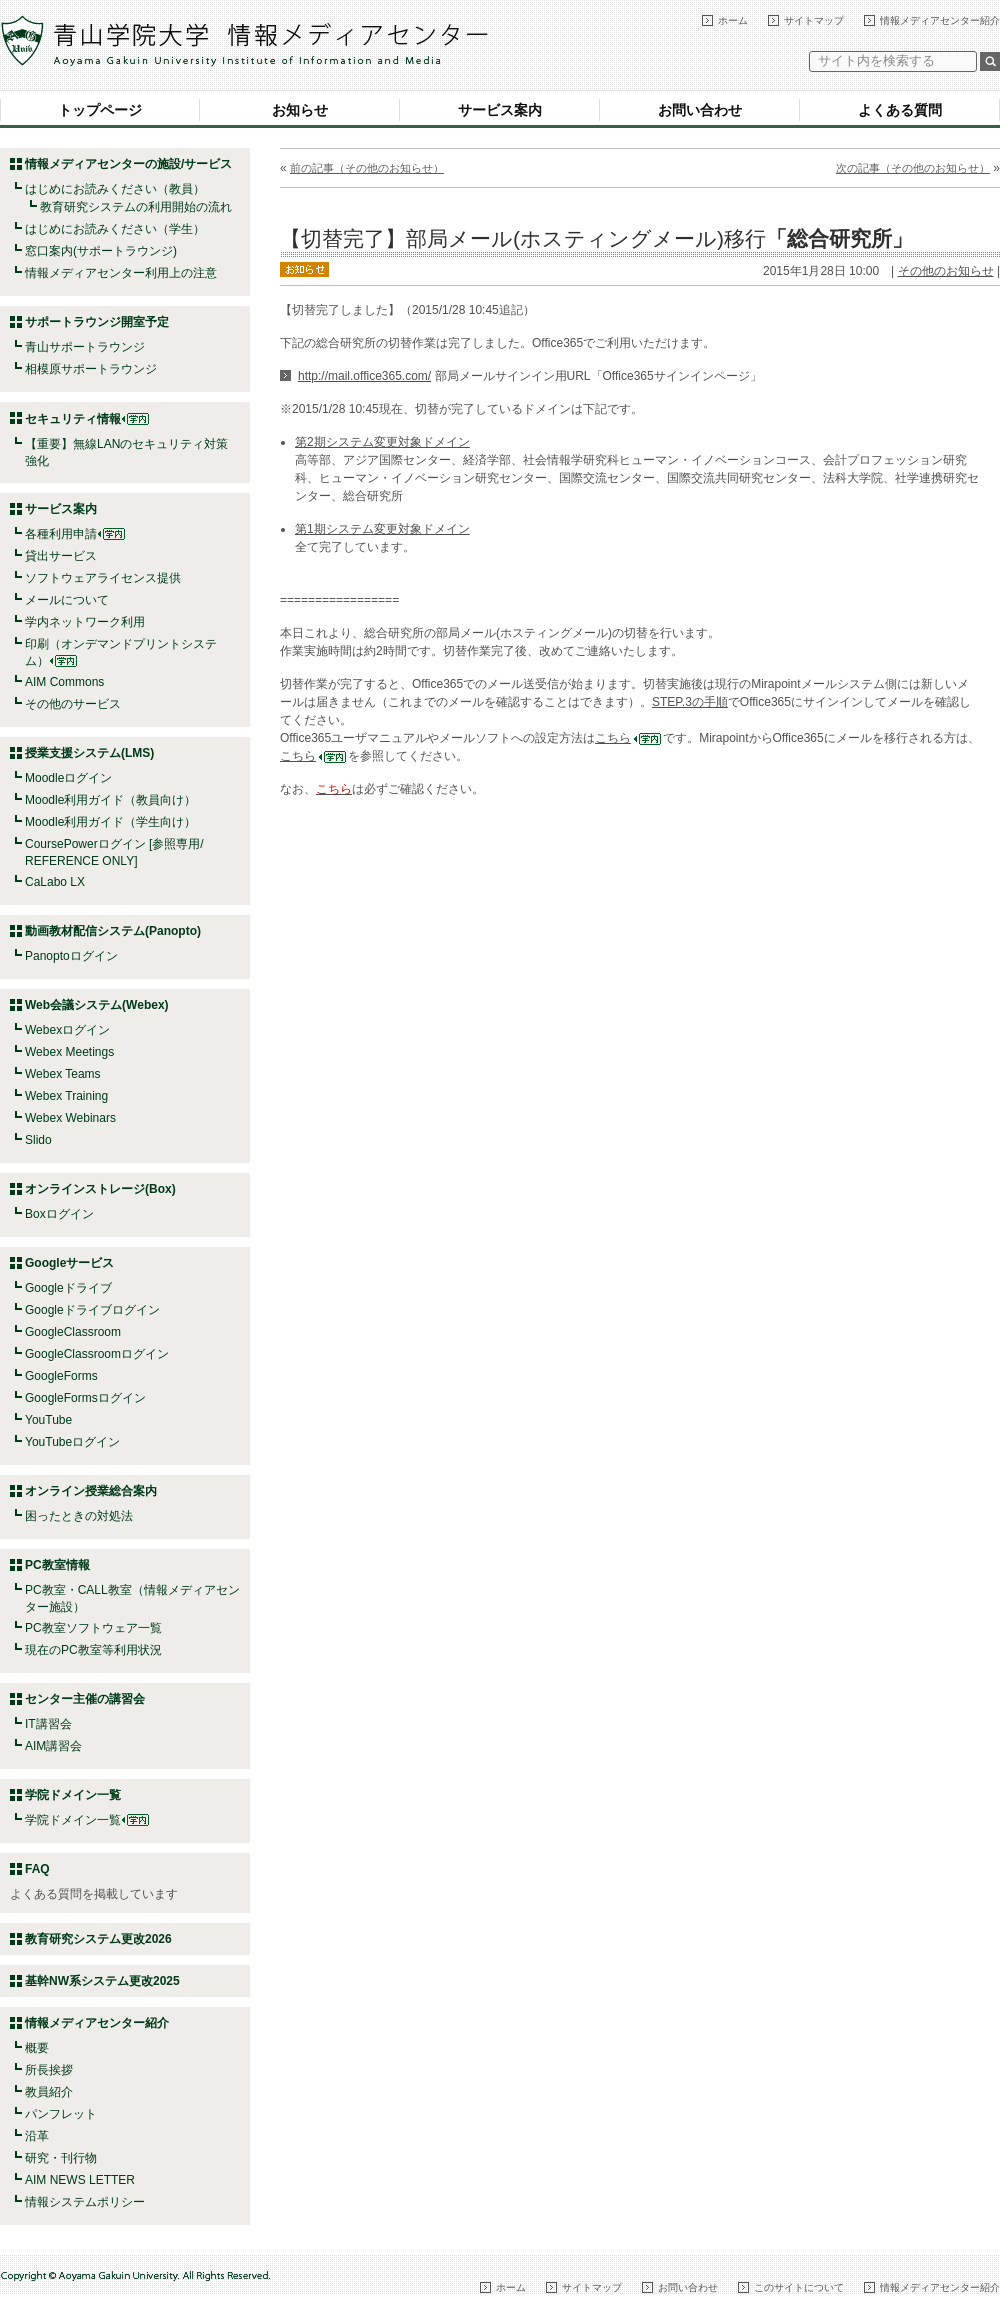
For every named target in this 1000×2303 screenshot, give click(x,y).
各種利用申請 (61, 534)
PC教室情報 (57, 1565)
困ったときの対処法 (79, 1516)
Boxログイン (59, 1214)
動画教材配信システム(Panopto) (113, 931)
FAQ (37, 1869)
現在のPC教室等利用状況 (93, 1650)
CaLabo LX (55, 882)
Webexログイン (67, 1030)
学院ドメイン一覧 (87, 1820)
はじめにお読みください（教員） (115, 189)
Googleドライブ (68, 1288)
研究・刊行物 (61, 2158)
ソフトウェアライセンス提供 (103, 578)
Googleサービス (69, 1263)
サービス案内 (500, 110)
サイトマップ (814, 20)
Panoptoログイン (71, 956)
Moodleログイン (68, 778)
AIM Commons (64, 682)
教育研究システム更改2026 (98, 1939)
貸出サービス (61, 556)
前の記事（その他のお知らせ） (367, 168)
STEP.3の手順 (690, 702)
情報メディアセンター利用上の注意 (121, 273)
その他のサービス (73, 704)
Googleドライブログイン (92, 1310)
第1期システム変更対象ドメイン (382, 529)
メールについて (67, 600)
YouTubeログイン (72, 1442)
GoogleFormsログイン (85, 1398)
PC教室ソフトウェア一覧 (93, 1628)
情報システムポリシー (85, 2202)
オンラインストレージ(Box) (100, 1189)
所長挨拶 (49, 2070)
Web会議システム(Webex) (97, 1005)
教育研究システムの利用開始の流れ (136, 207)
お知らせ (300, 110)
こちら (628, 738)
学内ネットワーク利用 (85, 622)
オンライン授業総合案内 (91, 1491)
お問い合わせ (700, 110)
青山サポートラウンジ (85, 347)
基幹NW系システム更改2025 (102, 1981)
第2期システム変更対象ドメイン (382, 442)
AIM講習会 (53, 1746)
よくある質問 (900, 110)
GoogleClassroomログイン (97, 1354)
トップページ (100, 110)
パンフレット (61, 2114)
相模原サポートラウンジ (91, 369)
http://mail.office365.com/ (364, 376)
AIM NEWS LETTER (80, 2180)
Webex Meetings (69, 1052)
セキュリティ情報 (87, 419)
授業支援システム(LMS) (89, 753)
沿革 (37, 2136)
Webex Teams (63, 1074)
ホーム (733, 20)
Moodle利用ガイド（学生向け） (110, 822)
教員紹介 (49, 2092)
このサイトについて (799, 2287)
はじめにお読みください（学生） (115, 229)
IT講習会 (48, 1724)
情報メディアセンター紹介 (940, 20)
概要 (37, 2048)
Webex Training (66, 1096)
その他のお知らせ (946, 271)
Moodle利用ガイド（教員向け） (110, 800)
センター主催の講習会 (85, 1699)
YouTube (48, 1420)
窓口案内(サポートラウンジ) (101, 251)
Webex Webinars (70, 1118)
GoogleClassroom (73, 1332)
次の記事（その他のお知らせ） (913, 168)
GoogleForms (61, 1376)
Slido (38, 1140)
